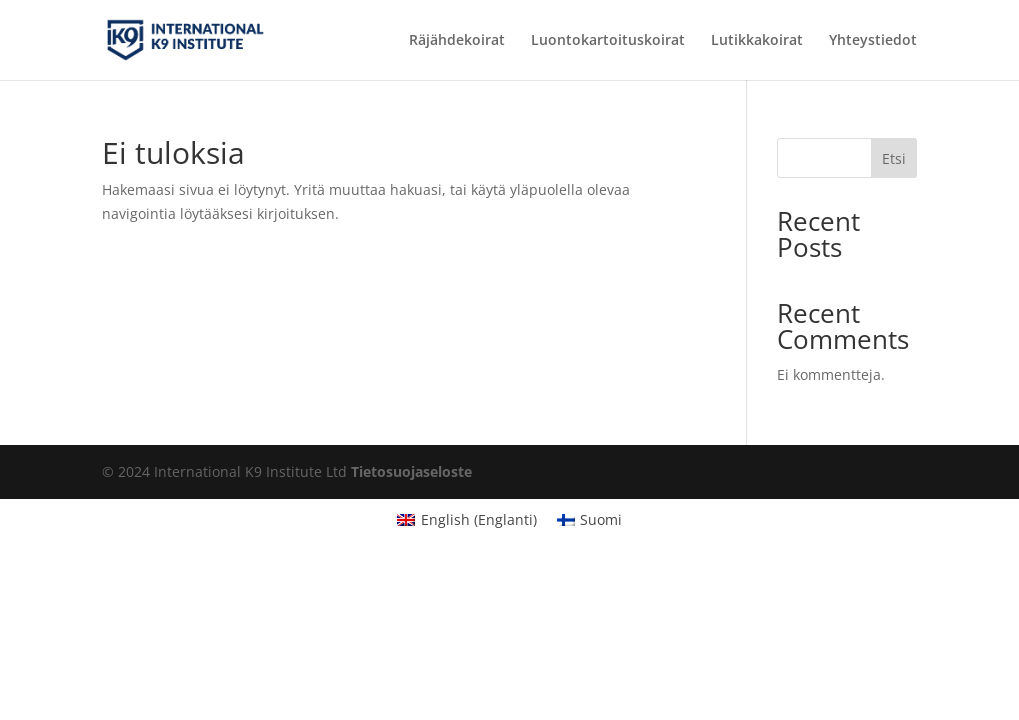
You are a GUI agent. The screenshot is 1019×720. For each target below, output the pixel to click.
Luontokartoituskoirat (608, 41)
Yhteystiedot (873, 41)
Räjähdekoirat (457, 41)
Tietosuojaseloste (411, 471)
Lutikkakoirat (757, 41)
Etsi (894, 158)
